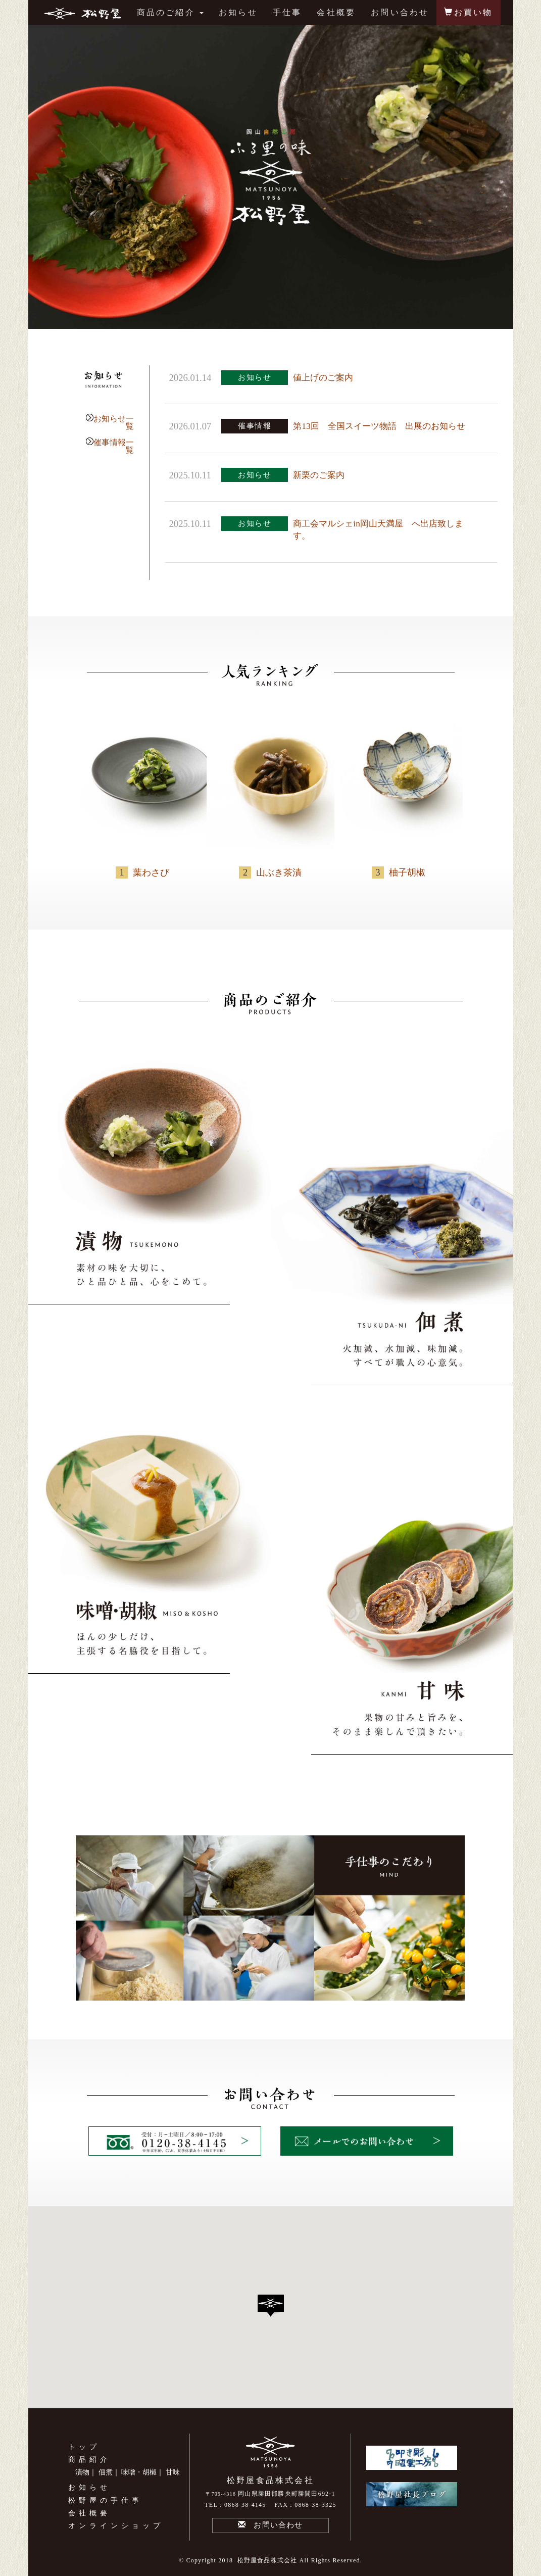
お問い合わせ (400, 12)
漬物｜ (85, 2472)
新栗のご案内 (319, 475)
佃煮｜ (109, 2472)
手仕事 (287, 12)
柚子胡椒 (407, 872)
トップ (84, 2447)
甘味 (173, 2472)
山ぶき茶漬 (279, 872)
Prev (41, 177)
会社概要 (336, 12)
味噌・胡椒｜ (142, 2472)
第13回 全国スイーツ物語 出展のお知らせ (379, 426)
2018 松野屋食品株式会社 (257, 2560)
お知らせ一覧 (113, 422)
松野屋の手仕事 (105, 2500)
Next (500, 177)
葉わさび (151, 872)
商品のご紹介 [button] (170, 12)
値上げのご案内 (323, 377)
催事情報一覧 (113, 446)
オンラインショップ (116, 2526)
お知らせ (238, 12)
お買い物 (468, 12)
